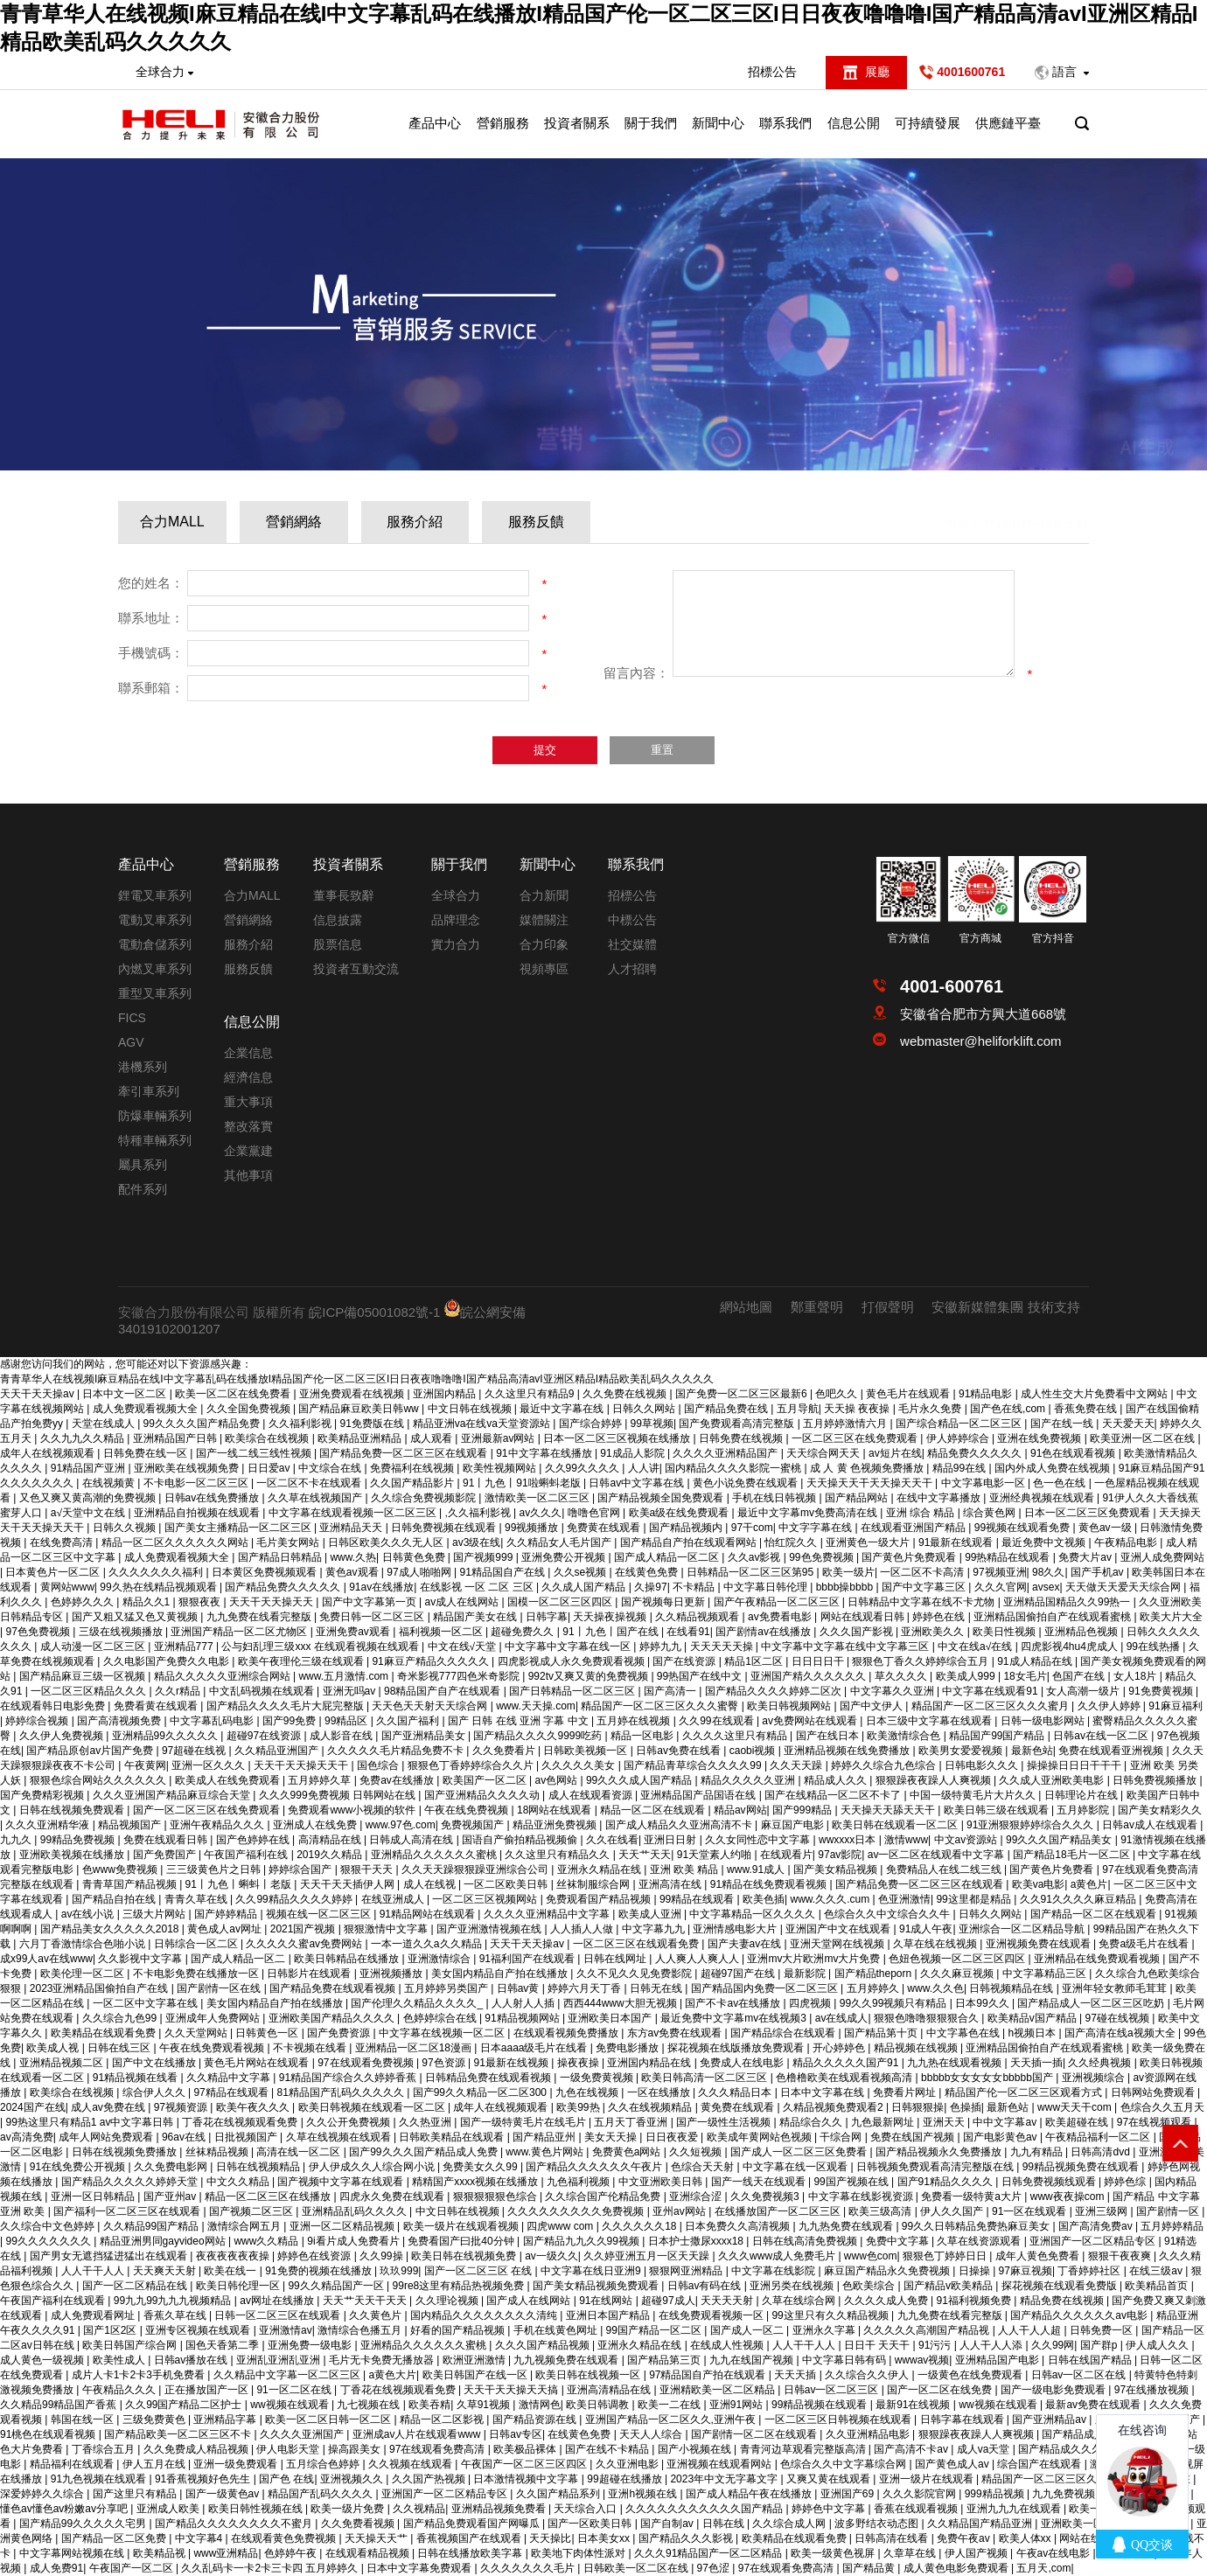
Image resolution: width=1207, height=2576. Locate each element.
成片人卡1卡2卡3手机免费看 (139, 2375)
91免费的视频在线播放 (319, 2271)
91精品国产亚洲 (90, 1468)
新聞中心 (718, 122)
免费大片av (1086, 1557)
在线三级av (1157, 2271)
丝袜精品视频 (218, 2152)
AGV (131, 1042)
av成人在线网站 (462, 1602)
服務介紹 (415, 521)
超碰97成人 (667, 2300)
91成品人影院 (633, 1453)
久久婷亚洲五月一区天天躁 (647, 2256)
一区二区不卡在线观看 (310, 1483)
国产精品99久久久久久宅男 (84, 2523)
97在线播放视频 (1153, 2390)
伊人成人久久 (1158, 2345)
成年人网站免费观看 (107, 2137)
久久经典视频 (1101, 2063)
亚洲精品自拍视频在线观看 (198, 1513)
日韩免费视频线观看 (1050, 2182)
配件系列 (142, 1189)
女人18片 (1136, 1676)
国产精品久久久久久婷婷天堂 (130, 2182)
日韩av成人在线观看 (1151, 1825)
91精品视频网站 (523, 2018)
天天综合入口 (586, 2509)
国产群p (1100, 2345)
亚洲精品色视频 (1082, 1632)
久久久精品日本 (736, 2092)
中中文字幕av (1006, 2122)
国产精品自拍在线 (115, 1899)
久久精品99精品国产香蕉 (60, 2404)
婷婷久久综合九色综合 (884, 1765)
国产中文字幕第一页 (370, 1602)
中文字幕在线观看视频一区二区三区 (354, 1513)
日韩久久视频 (125, 1527)
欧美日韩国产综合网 (130, 2345)
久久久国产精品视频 (543, 2345)
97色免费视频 (39, 1632)
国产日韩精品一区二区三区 (573, 1691)
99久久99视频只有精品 (895, 2003)
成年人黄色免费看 (1038, 2256)
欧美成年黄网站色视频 (760, 2137)
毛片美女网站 (289, 1542)
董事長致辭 (343, 895)
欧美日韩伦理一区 (239, 2286)
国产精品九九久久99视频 (583, 2241)
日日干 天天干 (878, 2345)
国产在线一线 (1063, 1423)
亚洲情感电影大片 (736, 1929)
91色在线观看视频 (1074, 1453)
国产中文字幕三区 (925, 1587)
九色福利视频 (579, 2182)
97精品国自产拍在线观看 (709, 2375)
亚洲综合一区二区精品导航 (1023, 1929)
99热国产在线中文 (701, 1676)
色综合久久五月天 (1162, 2107)
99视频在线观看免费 (1023, 1527)
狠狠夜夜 (200, 1602)
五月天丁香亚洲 (632, 2122)
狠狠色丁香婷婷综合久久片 (472, 1765)
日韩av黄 (519, 1988)
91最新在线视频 (512, 2063)
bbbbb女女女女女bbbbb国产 (988, 2077)
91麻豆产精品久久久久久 (432, 1661)
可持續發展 (927, 122)
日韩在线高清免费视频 (806, 2241)
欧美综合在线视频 (268, 1438)
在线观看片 (786, 1854)
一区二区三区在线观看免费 (637, 1944)
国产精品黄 (869, 2568)
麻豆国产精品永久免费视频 (888, 2271)
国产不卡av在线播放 (734, 2003)
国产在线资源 (685, 1661)
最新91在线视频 (914, 2404)
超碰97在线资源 (265, 1736)
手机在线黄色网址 (556, 2330)
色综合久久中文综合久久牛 (888, 1914)
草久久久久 (902, 1676)
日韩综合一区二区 (197, 1944)
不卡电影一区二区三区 (197, 1483)
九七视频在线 (369, 2404)
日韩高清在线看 (893, 2538)
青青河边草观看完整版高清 (804, 2449)
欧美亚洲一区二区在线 (1143, 1438)
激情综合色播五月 (360, 2330)
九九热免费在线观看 (847, 2226)
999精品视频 (996, 2494)
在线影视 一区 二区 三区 (478, 1587)
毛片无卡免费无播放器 (382, 2360)
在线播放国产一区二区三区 (779, 2211)
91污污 (936, 2345)
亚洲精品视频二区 (62, 2063)
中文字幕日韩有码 (845, 2360)
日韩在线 (724, 2523)
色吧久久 (837, 1394)
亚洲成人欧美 (169, 2509)
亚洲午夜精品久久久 (218, 1825)
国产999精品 (803, 1810)
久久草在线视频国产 (316, 1498)
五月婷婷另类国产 (447, 1988)
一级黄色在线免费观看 (971, 2375)
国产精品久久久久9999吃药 (538, 1736)
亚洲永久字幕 (825, 2330)
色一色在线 (1060, 1483)
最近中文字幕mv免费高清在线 (808, 1513)
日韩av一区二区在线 (1080, 2375)
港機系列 (142, 1067)
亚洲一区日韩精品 (94, 2196)
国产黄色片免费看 (1052, 1869)
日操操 (976, 2271)
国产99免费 (290, 1721)
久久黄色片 (376, 2315)
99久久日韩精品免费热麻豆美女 (977, 2226)
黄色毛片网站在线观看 (257, 2063)
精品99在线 (960, 1468)
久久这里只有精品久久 (558, 1854)
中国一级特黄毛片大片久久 (974, 1795)
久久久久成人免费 (887, 2300)
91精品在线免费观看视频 (770, 1884)
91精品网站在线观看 (429, 1914)
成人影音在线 (342, 1736)
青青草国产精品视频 (130, 1884)
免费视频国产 (473, 1825)
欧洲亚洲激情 (475, 2360)
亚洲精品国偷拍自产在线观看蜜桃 (1053, 1617)
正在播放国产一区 (207, 2390)
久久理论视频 (448, 2300)
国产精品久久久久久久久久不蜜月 (235, 2523)
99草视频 (652, 1423)
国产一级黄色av (223, 2494)
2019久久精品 (331, 1854)
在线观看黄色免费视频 (284, 2538)
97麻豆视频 (1025, 2271)
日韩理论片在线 (1082, 1795)
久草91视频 (485, 2404)
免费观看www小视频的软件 (353, 1810)
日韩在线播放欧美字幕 (471, 2553)
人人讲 (643, 1468)
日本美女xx (604, 2538)
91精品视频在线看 (137, 2077)
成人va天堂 (985, 2449)
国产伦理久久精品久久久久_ (418, 2003)
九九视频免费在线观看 (567, 2360)
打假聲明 (888, 1306)
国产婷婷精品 (227, 1914)
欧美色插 (764, 1899)
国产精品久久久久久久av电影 (1080, 2315)
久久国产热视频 (430, 2479)
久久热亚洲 (426, 2122)
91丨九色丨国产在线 (611, 1632)
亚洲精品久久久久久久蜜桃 (435, 1854)
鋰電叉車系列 (155, 895)
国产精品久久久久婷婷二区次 (774, 1691)
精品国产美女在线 (476, 1617)
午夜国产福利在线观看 (54, 2300)
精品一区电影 (643, 1736)
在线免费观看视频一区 (712, 2315)
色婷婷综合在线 (441, 2018)
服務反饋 (536, 521)
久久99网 (1052, 2345)
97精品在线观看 (232, 2092)
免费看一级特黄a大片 (972, 2196)
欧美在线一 (231, 2271)
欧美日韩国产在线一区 (476, 2375)
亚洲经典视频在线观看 (1043, 1498)
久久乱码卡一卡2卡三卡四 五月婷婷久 (270, 2568)
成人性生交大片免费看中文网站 (1095, 1394)
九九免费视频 (1065, 2494)
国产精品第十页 (882, 2033)
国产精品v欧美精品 (949, 2286)
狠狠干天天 (367, 1869)
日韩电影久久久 (983, 1765)
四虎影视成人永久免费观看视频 (572, 1661)
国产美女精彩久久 (1160, 1810)
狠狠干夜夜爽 (1121, 2256)
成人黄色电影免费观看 (957, 2568)
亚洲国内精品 (445, 1394)
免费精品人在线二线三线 (945, 1869)
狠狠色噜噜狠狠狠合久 (927, 2018)
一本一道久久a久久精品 (428, 1944)
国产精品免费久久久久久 (284, 1587)
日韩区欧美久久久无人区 (387, 1542)
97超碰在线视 (195, 1750)
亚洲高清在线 (671, 1884)
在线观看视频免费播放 (567, 2033)
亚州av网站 (680, 2211)
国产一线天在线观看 (759, 2182)
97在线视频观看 (1156, 2122)
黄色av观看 (353, 1572)
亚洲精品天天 (352, 1527)
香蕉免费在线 (1087, 1409)
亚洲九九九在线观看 (1015, 2509)
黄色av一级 (1106, 1527)
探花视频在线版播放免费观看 (736, 2048)
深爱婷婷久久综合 (43, 2494)
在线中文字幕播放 (940, 1498)
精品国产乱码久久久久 (321, 2494)
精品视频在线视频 (917, 2048)
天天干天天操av (38, 1394)
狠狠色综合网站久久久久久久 (99, 1780)
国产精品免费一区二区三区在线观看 (404, 1453)
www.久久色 (935, 1988)
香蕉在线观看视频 (917, 2509)
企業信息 (248, 1053)
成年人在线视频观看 (48, 1453)
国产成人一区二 (748, 2330)
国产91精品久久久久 (946, 2182)
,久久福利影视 (478, 1513)
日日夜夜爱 (673, 2137)
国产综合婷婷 (591, 1423)
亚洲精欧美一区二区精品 (718, 2390)
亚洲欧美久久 (933, 1632)
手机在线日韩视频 (775, 1498)
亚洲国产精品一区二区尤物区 (240, 1632)
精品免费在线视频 (1063, 2300)
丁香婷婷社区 (1090, 2271)
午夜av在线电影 (1054, 2553)
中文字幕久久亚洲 (893, 1691)
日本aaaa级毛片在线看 (535, 2048)
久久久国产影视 (858, 1632)
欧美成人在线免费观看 (229, 1780)
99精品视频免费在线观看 (1082, 2167)
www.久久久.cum (832, 1899)
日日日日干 (819, 1661)
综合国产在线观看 (1040, 2464)
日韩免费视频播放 (1156, 1780)
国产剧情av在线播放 (764, 1632)
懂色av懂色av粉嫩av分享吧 (65, 2509)
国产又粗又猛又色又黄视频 (136, 1617)
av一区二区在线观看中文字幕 (938, 1854)
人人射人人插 (524, 2003)
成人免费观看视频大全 (146, 1409)
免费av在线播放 (397, 1780)
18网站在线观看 (556, 1810)
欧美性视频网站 (501, 1468)
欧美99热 (579, 2107)
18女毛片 (1024, 1676)
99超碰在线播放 (626, 2479)
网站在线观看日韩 (863, 1617)
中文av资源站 (967, 1840)
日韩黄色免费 (415, 1557)
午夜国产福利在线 (247, 1854)
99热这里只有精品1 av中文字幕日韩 (90, 2122)
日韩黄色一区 (268, 2033)
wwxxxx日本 (849, 1840)
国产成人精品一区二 (239, 1959)
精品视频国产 (131, 1825)
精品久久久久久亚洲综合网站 (223, 1676)
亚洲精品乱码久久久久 (355, 2211)
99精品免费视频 (79, 1840)
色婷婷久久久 (83, 1602)
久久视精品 (419, 2509)
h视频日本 (1033, 2033)
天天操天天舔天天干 (889, 1810)
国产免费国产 (166, 1854)
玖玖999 (399, 2271)
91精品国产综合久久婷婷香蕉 (349, 2077)
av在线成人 (842, 2018)
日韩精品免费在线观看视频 (489, 2077)
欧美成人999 (967, 1676)
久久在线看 (612, 1840)
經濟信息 (248, 1077)
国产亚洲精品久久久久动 (483, 1795)
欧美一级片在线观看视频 (462, 2226)
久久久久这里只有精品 (736, 1736)
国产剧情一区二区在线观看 (755, 2434)
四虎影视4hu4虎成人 (1070, 1646)
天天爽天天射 (166, 2271)
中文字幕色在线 (964, 2033)
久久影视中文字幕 (141, 1959)
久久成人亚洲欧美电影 (1052, 1780)
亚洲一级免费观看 (236, 2464)
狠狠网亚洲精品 (687, 2271)
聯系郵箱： (151, 687)
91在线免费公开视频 (79, 2167)
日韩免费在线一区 (146, 1453)
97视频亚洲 (999, 1572)
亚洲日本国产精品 (609, 2315)
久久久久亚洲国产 (303, 2434)
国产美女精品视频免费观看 (597, 2286)
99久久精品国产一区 (337, 2286)
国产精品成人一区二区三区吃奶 (1092, 2003)
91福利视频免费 (975, 2300)
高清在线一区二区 (299, 2152)
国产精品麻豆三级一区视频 (83, 1676)
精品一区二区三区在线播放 (269, 2196)
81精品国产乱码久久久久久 (342, 2092)
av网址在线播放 (278, 2300)
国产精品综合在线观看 (784, 2033)
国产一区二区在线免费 (940, 2390)
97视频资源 (182, 2107)
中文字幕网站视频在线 (73, 2553)
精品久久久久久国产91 (847, 2063)
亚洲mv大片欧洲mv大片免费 (815, 1959)
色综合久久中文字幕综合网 (844, 2464)
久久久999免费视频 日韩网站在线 (339, 1795)
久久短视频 (696, 2152)
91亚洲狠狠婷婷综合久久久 (1031, 1825)
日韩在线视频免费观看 (73, 1810)
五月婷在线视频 (635, 1721)
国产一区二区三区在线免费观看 (208, 1810)
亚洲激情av (285, 2330)
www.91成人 (757, 1869)
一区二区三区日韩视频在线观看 (839, 2419)
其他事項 (248, 1175)
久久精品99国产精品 (152, 2226)
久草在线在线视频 (936, 1944)
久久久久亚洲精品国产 (726, 1453)
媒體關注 (544, 920)
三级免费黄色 (155, 2419)
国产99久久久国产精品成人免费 (424, 2152)
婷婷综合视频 (38, 1721)
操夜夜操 (579, 2063)
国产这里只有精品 (136, 2494)
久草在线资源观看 (980, 2241)
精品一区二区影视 (443, 2419)
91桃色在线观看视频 (49, 2434)
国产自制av (668, 2523)
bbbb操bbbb (846, 1587)
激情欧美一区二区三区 (538, 1498)
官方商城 (980, 938)
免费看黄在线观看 (157, 1706)
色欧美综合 (869, 2286)
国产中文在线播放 (155, 2063)
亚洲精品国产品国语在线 (699, 1795)
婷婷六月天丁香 (586, 1988)
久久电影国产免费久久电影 (167, 1661)
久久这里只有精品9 (531, 1394)
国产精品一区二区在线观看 (1094, 1914)
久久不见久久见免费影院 (635, 1973)
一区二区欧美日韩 (507, 1884)
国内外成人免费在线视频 (1053, 1468)
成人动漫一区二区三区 (94, 1646)
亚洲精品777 (185, 1646)
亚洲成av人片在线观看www (418, 2434)
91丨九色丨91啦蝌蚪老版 (523, 1483)
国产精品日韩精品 (281, 1557)
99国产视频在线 (852, 2182)
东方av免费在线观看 (676, 2033)
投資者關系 (577, 122)
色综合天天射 (703, 2167)
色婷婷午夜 (291, 2553)
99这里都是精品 (975, 1899)
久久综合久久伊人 (868, 2375)
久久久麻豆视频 (958, 1973)
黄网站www (67, 1587)
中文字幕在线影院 (774, 2271)
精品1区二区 (754, 1661)
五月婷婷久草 (320, 1780)
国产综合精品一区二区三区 (960, 1423)
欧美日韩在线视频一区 (589, 2375)
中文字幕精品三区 (1045, 1973)
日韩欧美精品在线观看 (452, 2137)
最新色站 (1032, 1750)
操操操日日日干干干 (1075, 1765)
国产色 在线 (286, 2479)
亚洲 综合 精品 (922, 1513)
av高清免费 (26, 2137)
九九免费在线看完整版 (260, 1617)
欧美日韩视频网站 (790, 1706)
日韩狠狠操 (917, 2107)
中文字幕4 (200, 2538)
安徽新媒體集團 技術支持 (1005, 1306)
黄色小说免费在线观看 (746, 1483)
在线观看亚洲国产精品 (914, 1527)
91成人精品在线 (1036, 1661)
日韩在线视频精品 (259, 2167)
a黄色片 (1089, 1884)
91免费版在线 (374, 1423)
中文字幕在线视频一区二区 (443, 2033)
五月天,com (1043, 2568)
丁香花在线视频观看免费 (241, 2122)
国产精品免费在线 (727, 1409)
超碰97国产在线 (739, 1973)
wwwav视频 (922, 2360)
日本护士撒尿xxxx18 (697, 2241)
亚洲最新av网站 (499, 1438)
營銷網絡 (294, 521)
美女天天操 (611, 2137)
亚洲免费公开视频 (564, 1557)
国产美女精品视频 (836, 1869)
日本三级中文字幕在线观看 (930, 1721)
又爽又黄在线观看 (829, 2479)
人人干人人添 (992, 2345)
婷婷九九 (661, 1646)
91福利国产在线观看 (528, 1959)
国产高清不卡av (912, 2449)
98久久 (1048, 1572)
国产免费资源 (340, 2033)
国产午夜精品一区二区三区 (778, 1602)
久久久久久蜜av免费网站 (305, 1944)
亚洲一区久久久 (209, 1765)
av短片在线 (895, 1453)
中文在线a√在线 (976, 1646)
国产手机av (1099, 1572)
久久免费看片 (505, 1750)
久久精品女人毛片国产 (560, 1542)
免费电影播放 (628, 2048)
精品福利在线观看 (73, 2464)
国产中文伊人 (872, 1706)
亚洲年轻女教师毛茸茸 (1115, 1988)
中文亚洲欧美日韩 (661, 2182)
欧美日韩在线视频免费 (465, 2256)
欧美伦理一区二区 (83, 1973)
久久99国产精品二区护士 (185, 2404)
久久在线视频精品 (651, 2107)
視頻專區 (544, 969)
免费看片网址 (905, 2092)
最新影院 (806, 1973)
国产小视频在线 (696, 2449)
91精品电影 (987, 1394)
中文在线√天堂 (463, 1646)
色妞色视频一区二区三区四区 (958, 1959)
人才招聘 (632, 969)
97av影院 (840, 1854)
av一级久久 (551, 2256)
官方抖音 (1053, 938)
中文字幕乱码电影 (213, 1721)
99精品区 (347, 1721)
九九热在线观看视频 (955, 2063)
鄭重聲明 (817, 1306)
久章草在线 (910, 2553)
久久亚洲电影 (628, 2464)
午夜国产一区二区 (132, 2568)
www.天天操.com (536, 1706)
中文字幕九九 (654, 1929)
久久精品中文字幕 (229, 2077)
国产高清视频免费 (120, 1721)
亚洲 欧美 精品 (686, 1869)
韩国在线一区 (83, 2419)
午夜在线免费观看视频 (213, 2048)
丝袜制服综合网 (594, 1884)
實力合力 (455, 944)
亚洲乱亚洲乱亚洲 (279, 2360)
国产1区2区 (111, 2330)
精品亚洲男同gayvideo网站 (164, 2241)
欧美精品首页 (1157, 2286)
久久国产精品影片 (413, 1483)
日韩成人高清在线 (412, 1840)
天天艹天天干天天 (366, 2300)
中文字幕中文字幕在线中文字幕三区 (846, 1646)
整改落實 (248, 1126)
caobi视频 (753, 1750)
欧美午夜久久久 (254, 2107)
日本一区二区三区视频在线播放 (618, 1438)
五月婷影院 (1084, 1810)
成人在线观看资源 (591, 1795)
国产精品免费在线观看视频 (333, 1988)
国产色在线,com (1009, 1409)
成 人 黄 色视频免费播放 (868, 1468)
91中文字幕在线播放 (545, 1453)
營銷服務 (503, 122)
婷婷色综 (1126, 2182)
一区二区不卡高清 (923, 1572)
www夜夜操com (1068, 2196)
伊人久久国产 (953, 2211)
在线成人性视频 (728, 2345)
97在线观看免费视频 (366, 2063)
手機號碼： (151, 652)
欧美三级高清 (881, 2211)
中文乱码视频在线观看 (263, 1691)
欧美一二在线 (670, 2404)
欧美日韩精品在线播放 (347, 1959)
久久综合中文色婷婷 (48, 2226)
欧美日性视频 (1005, 1632)
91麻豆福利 (1175, 1706)
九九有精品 (1037, 2152)
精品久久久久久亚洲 (749, 1780)
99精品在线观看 (698, 1899)
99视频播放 (533, 1527)
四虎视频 (811, 2003)
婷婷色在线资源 (315, 2256)
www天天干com (1075, 2107)
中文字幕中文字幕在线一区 (569, 1646)
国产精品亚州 (545, 2137)
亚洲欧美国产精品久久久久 (333, 2018)
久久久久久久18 (641, 2226)
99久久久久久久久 (49, 2241)
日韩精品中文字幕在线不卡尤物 (922, 1602)
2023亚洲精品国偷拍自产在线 (100, 1988)
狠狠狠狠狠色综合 (496, 2196)
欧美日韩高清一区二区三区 (705, 2077)
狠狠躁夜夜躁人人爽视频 (935, 1780)
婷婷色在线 (939, 1617)
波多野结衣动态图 (877, 2523)
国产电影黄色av (1001, 2137)
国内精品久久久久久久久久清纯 (485, 2315)
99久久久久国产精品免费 (203, 1423)
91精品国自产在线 (503, 1572)
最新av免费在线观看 (1094, 2404)
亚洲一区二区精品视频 (343, 2226)
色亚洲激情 (904, 1899)
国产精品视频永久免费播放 (940, 2152)
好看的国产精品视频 (458, 2330)
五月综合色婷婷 (324, 2464)
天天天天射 (728, 2300)
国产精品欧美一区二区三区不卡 (179, 2434)
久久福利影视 (301, 1423)
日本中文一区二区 (125, 1394)
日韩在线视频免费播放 (125, 2152)
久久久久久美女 (579, 1765)
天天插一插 (1036, 2063)
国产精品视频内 (687, 1527)
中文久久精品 (239, 2182)
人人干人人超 (1031, 2330)
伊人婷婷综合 (959, 1438)
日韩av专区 (515, 2434)
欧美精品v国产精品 (1033, 2018)
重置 (662, 749)
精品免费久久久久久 (975, 1453)
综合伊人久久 (155, 2092)
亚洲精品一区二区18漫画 (415, 2048)
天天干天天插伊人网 (348, 1884)
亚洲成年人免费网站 (213, 2018)
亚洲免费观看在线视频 (353, 1394)
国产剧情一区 (1169, 2211)
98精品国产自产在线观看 (444, 1691)
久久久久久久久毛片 (528, 2568)
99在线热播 (1155, 1646)
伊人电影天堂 (289, 2449)
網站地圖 (746, 1306)
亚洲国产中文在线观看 (839, 1929)
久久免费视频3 (766, 2196)
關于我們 (650, 122)
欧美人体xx (1026, 2538)
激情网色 (540, 2404)
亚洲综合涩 (696, 2196)
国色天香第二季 (223, 2345)
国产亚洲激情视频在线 (490, 1929)
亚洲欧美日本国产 (611, 2018)
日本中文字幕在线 (823, 2092)
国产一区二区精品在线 (136, 2286)
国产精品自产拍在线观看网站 (689, 1542)
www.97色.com (401, 1825)
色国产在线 (1079, 1676)
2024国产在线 (33, 2107)
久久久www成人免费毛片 (778, 2256)
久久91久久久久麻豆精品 (1080, 1899)
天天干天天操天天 (272, 1602)
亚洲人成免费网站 (1162, 1557)
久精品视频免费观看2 (834, 2107)
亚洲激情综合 (440, 1959)
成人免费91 (56, 2568)
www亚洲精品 (225, 2553)
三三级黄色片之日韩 (214, 1869)
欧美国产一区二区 (486, 1780)
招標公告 (772, 72)
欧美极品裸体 (526, 2449)
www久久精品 (267, 2241)
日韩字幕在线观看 (963, 2419)
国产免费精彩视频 (43, 1795)
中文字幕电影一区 (984, 1483)
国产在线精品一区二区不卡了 (834, 1795)
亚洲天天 (945, 2122)
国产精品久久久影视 (687, 2538)
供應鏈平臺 (1008, 122)
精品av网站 (740, 1810)
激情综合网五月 (245, 2226)
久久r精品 (179, 1691)
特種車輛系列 (155, 1140)
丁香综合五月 (104, 2449)
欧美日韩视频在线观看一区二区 (373, 2107)
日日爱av (270, 1468)
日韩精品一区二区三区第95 (752, 1572)
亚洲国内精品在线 (650, 2063)
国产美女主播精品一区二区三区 (239, 1527)
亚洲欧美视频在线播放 (73, 1854)
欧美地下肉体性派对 (579, 2553)
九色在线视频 (588, 2092)
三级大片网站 (155, 1914)
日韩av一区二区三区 (833, 2390)
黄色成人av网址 (225, 1929)
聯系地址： (151, 617)
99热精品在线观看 (1009, 1557)
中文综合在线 (331, 1468)
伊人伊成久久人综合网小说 (373, 2167)
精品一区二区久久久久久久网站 (176, 1542)
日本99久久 (983, 2003)
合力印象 (544, 944)
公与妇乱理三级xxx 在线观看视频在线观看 (321, 1646)
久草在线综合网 (800, 2300)
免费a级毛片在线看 (1145, 1944)
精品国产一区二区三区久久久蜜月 (991, 1706)
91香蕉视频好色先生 (204, 2479)
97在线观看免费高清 (438, 2449)
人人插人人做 (583, 1929)
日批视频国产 (247, 2137)
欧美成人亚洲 (651, 1914)
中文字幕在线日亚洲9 (592, 2271)
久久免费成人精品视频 (197, 2449)
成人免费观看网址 (94, 2315)
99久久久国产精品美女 (1060, 1840)
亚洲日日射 (671, 1840)
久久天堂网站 (197, 2033)
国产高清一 (671, 1691)
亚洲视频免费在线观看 (1039, 1944)
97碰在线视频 (1118, 2018)
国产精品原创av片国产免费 (91, 1750)
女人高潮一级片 (1084, 1691)
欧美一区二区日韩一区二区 (329, 2419)
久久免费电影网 (172, 2167)
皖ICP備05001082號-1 (374, 1312)
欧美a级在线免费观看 (680, 1513)
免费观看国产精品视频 (599, 1899)
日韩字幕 (547, 1617)
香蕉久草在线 (176, 2315)
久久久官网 (1000, 1587)
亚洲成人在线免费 (316, 1825)
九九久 (17, 1840)
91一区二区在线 (295, 2390)
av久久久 (541, 1513)
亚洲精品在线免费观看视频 (1098, 1959)
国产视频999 (484, 1557)
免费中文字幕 (898, 2241)
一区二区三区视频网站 (486, 1899)
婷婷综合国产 (301, 1869)
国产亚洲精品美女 (424, 1736)
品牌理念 (455, 920)
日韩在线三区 (120, 2048)
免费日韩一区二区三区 (373, 1617)
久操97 (650, 1587)
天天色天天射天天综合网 (431, 1706)
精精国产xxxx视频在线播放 (476, 2182)
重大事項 (248, 1102)
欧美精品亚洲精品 (360, 1438)
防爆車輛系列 (155, 1116)
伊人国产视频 (977, 2553)
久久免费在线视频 (626, 1394)
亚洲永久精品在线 (600, 1869)
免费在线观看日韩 (166, 1840)
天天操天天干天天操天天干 (870, 1483)
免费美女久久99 (481, 2167)
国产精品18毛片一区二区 (1073, 1854)
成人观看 (432, 1438)
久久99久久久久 (584, 1468)
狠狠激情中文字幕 (387, 1929)
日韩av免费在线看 (679, 1750)
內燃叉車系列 (155, 969)
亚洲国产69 (848, 2494)
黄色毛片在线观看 (909, 1394)
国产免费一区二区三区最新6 (742, 1394)
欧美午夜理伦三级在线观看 (302, 1661)
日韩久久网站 (645, 1409)
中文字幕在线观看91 (991, 1691)
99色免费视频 (822, 1557)
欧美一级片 (848, 1572)
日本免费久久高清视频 (738, 2226)
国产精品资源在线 (535, 2419)
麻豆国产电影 (794, 1825)
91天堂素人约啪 (716, 1854)
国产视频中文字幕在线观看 (341, 2182)
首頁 (957, 508)
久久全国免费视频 (249, 1409)
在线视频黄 (109, 1483)
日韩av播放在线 (192, 2360)
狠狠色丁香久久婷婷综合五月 (921, 1661)
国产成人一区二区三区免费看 (799, 2152)
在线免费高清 (62, 1542)
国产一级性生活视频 (724, 2122)
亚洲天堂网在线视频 (838, 1944)
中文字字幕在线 (816, 1527)
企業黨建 (248, 1151)
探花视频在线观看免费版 (1060, 2286)
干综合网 (842, 2137)
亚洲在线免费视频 (1040, 1438)
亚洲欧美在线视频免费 (187, 1468)
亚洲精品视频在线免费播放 (848, 1750)
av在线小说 (89, 1914)
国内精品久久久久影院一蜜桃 (734, 1468)
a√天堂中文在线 (90, 1513)
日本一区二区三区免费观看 (1088, 1513)
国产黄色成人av (953, 2464)
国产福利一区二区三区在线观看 (128, 2211)
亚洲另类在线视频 (793, 2286)
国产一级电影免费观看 (1054, 2390)
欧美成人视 (53, 2048)
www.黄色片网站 (546, 2152)
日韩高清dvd (1102, 2152)
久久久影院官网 (921, 2494)
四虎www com (561, 2226)
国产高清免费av (1096, 2226)
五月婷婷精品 (1172, 2226)
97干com (752, 1527)
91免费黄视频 (1162, 1691)
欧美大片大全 (1171, 1617)
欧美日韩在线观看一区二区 (896, 1825)
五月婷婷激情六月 (846, 1423)
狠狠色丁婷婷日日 (946, 2256)
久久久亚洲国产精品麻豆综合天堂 (173, 1795)
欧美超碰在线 (1078, 2122)
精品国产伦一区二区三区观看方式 (1025, 2092)
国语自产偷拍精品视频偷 (521, 1840)
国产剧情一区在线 (220, 1988)
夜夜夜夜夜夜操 (234, 2256)
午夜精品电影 (1127, 1542)
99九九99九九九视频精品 (174, 2300)
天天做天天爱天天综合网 (1124, 1587)
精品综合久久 (812, 2122)
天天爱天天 (1128, 1423)
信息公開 (853, 122)
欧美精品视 (160, 2553)
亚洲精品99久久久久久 (166, 1736)
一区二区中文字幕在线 (146, 2003)
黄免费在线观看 (739, 2107)
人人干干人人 (94, 2271)
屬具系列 (142, 1165)
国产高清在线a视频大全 (1121, 2033)
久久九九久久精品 (83, 1438)
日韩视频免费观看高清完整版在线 (936, 2167)
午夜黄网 (145, 1765)
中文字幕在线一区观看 (796, 2167)
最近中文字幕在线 (563, 1409)
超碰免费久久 (523, 1632)
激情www (906, 1840)
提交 (545, 749)
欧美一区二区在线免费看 (234, 1394)
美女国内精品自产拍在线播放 (500, 1973)
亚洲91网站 (737, 2404)
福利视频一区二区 (442, 1632)
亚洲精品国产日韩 (176, 1438)
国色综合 (379, 1765)
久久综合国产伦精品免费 (604, 2196)
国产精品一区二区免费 (115, 2538)
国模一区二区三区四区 (561, 1602)
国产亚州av (171, 2196)
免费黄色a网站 (628, 2152)
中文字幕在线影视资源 (862, 2196)
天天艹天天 (644, 1854)
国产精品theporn (874, 1973)
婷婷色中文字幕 (830, 2509)
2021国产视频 (304, 1929)
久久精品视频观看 (698, 1617)
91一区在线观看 (1031, 2211)
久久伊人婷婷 (1110, 1706)
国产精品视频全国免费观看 (661, 1498)
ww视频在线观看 (290, 2404)
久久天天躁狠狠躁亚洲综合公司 (476, 1869)
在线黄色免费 (647, 1572)
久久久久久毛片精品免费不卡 (396, 1750)
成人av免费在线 (109, 2107)
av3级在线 (476, 1542)
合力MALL (172, 521)
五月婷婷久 (874, 1988)
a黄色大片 (392, 2375)
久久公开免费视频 (349, 2122)
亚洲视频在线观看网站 (720, 2464)
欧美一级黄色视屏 (834, 2553)
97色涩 (715, 2568)
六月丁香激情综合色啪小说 (83, 1944)
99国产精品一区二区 (655, 2330)
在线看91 (687, 1632)
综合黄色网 (990, 1513)
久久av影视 (756, 1557)
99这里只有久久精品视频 (831, 2315)
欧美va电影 (1038, 1884)
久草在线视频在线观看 (340, 2137)
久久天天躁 (797, 1765)
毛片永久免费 (931, 1409)
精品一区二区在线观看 (654, 1810)
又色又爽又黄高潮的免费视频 (88, 1498)
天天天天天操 (723, 1646)
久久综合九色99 (121, 2018)
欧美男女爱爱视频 (961, 1750)
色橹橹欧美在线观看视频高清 (845, 2077)
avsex (1045, 1587)
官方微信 (909, 938)
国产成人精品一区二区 (668, 1557)
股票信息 (337, 944)
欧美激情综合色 (905, 1736)
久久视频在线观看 (411, 2464)
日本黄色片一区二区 (53, 1572)
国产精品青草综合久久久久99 (694, 1765)
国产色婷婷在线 (254, 1840)
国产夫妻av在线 (746, 1944)
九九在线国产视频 (752, 2360)
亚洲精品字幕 (226, 2419)
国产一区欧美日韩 (591, 2523)
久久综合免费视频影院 (424, 1498)
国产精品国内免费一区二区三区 (766, 1988)
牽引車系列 (148, 1091)
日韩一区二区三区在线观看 (278, 2315)
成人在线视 (430, 1884)
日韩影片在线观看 (310, 1973)
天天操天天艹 (377, 2538)
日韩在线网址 (616, 1959)
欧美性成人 (120, 2360)
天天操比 (550, 2538)
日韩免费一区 (1102, 2330)
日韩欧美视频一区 (586, 1750)
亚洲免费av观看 (354, 1632)
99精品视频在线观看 (820, 2404)
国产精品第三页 (665, 2360)
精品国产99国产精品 (998, 1736)
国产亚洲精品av (1050, 2419)
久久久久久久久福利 (157, 1572)
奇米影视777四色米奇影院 (459, 1676)
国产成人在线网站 (529, 2300)
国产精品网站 (857, 1498)
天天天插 (796, 2375)
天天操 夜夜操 (858, 1409)
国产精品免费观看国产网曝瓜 (472, 2523)
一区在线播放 (660, 2092)
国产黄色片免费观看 (910, 1557)
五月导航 (798, 1409)
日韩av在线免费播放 (213, 1498)
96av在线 (185, 2137)
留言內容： (636, 688)
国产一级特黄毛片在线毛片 (524, 2122)
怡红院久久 (792, 1542)
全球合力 (455, 895)
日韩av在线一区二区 (1102, 1736)
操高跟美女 (355, 2449)
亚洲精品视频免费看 (499, 2509)
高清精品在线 (331, 1840)
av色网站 (557, 1780)
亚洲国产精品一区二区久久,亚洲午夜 (672, 2419)
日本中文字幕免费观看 (420, 2568)
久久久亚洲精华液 (48, 1825)
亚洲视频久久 (353, 2479)
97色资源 (445, 2063)
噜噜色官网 (595, 1513)
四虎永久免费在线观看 (393, 2196)
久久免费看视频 (359, 2523)
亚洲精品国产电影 (998, 2360)
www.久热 (353, 1557)
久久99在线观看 (718, 1721)
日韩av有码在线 (705, 2286)
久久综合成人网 (790, 2523)
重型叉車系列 (155, 993)
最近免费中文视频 (1044, 1542)
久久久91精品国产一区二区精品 (709, 2553)
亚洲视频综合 (1094, 2077)
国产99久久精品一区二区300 (481, 2092)
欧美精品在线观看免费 (104, 2033)
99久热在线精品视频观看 (160, 1587)
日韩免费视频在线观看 (445, 1527)
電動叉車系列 (155, 920)
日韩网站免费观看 (1154, 2092)
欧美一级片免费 (348, 2509)
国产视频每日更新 (664, 1602)
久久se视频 (582, 1572)
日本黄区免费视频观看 (265, 1572)
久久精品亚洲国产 (277, 1750)
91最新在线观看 (957, 1542)
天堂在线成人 (104, 1423)
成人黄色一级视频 (43, 2360)
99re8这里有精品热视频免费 (460, 2286)
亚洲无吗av (351, 1691)
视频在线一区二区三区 (319, 1914)
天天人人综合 (652, 2434)
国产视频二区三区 (252, 2211)
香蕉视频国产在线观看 (470, 2538)
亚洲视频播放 (392, 1973)
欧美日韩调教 (598, 2404)
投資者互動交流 (356, 969)
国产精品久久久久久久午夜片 (595, 2167)
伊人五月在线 (155, 2464)
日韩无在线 (657, 1988)
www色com (870, 2256)
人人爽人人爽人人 (698, 1959)
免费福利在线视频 (413, 1468)
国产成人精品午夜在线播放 (750, 2494)
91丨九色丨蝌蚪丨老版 (240, 1884)
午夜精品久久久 (120, 2390)
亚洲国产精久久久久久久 (809, 1676)
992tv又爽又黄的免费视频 (590, 1676)
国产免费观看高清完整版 (738, 1423)
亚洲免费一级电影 (311, 2345)
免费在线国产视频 (913, 2137)
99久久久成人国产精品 (640, 1780)
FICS (132, 1018)
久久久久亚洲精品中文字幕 (548, 1914)
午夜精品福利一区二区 (1099, 2137)
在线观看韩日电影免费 (54, 1706)
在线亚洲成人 (394, 1899)
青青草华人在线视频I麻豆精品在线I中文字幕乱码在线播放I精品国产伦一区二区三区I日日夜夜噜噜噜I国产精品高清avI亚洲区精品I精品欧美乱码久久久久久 (357, 1379)
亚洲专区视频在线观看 (199, 2330)
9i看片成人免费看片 (354, 2241)
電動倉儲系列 (155, 944)
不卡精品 (695, 1587)
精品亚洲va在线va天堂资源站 (483, 1423)
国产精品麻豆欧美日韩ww (360, 1409)
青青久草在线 (197, 1899)
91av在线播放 (381, 1587)
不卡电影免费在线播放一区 (197, 1973)
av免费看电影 (781, 1617)
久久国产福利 (409, 1721)
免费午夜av (965, 2538)
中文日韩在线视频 (471, 1409)
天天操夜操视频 (611, 1617)
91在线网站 (607, 2300)
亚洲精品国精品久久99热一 (1068, 1602)
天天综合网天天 (824, 1453)
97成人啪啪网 (420, 1572)
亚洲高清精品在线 (610, 2390)
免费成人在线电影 (743, 2063)
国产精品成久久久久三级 (1077, 2449)
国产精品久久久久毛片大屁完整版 (286, 1706)
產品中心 (434, 122)
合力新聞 (544, 895)
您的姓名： (151, 582)
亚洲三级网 (1102, 2211)
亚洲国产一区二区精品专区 (1093, 2241)
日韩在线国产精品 (1091, 2360)
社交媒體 (632, 944)
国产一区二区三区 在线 (479, 2271)
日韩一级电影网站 (1044, 1721)
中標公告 (632, 920)
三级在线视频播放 (122, 1632)
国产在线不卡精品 (608, 2449)
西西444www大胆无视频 (621, 2003)
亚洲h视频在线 (644, 2494)
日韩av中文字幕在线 (638, 1483)
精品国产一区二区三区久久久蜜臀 (661, 1706)
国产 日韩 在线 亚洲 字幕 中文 (519, 1721)
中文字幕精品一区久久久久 (753, 1914)
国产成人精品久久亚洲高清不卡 (680, 1825)
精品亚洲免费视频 (556, 1825)
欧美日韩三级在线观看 (997, 1810)
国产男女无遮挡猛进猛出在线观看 (110, 2256)
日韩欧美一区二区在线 (637, 2568)
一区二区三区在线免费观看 (856, 1438)
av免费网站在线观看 (811, 1721)
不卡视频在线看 (311, 2048)
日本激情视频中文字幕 (527, 2479)
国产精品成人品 (1080, 2434)
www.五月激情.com (344, 1676)
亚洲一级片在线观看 (927, 2479)
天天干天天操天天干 (302, 1765)
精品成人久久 (836, 1780)
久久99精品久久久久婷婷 (295, 1899)
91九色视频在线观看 (100, 2479)
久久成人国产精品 (584, 1587)
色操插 (965, 2107)
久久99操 (382, 2256)
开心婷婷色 (840, 2048)
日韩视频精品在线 (1012, 1988)
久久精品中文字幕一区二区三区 (288, 2375)
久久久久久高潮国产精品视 (927, 2330)
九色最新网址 (884, 2122)
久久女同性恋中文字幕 (759, 1840)
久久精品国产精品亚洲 (981, 2523)
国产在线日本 (829, 1736)
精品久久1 (147, 1602)
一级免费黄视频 (598, 2077)
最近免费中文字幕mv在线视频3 (734, 2018)
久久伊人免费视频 (62, 1736)
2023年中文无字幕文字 (725, 2479)
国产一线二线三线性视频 (255, 1453)
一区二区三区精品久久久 (90, 1691)
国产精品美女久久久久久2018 (111, 1929)
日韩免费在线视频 (742, 1438)
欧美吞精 (429, 2404)
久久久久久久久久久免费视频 (576, 2211)
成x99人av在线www (46, 1959)
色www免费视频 (121, 1869)
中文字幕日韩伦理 (766, 1587)
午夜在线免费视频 (467, 1810)
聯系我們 (785, 122)
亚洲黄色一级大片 (869, 1542)
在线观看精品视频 (368, 2553)
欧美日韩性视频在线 (256, 2509)
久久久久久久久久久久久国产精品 (705, 2509)
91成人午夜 (925, 1929)
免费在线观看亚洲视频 (1112, 1750)
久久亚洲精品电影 (869, 2434)
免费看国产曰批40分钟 (462, 2241)
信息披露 (337, 920)
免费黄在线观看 (605, 1527)
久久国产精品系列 (559, 2494)
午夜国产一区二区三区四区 (525, 2464)
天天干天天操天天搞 (512, 2390)
